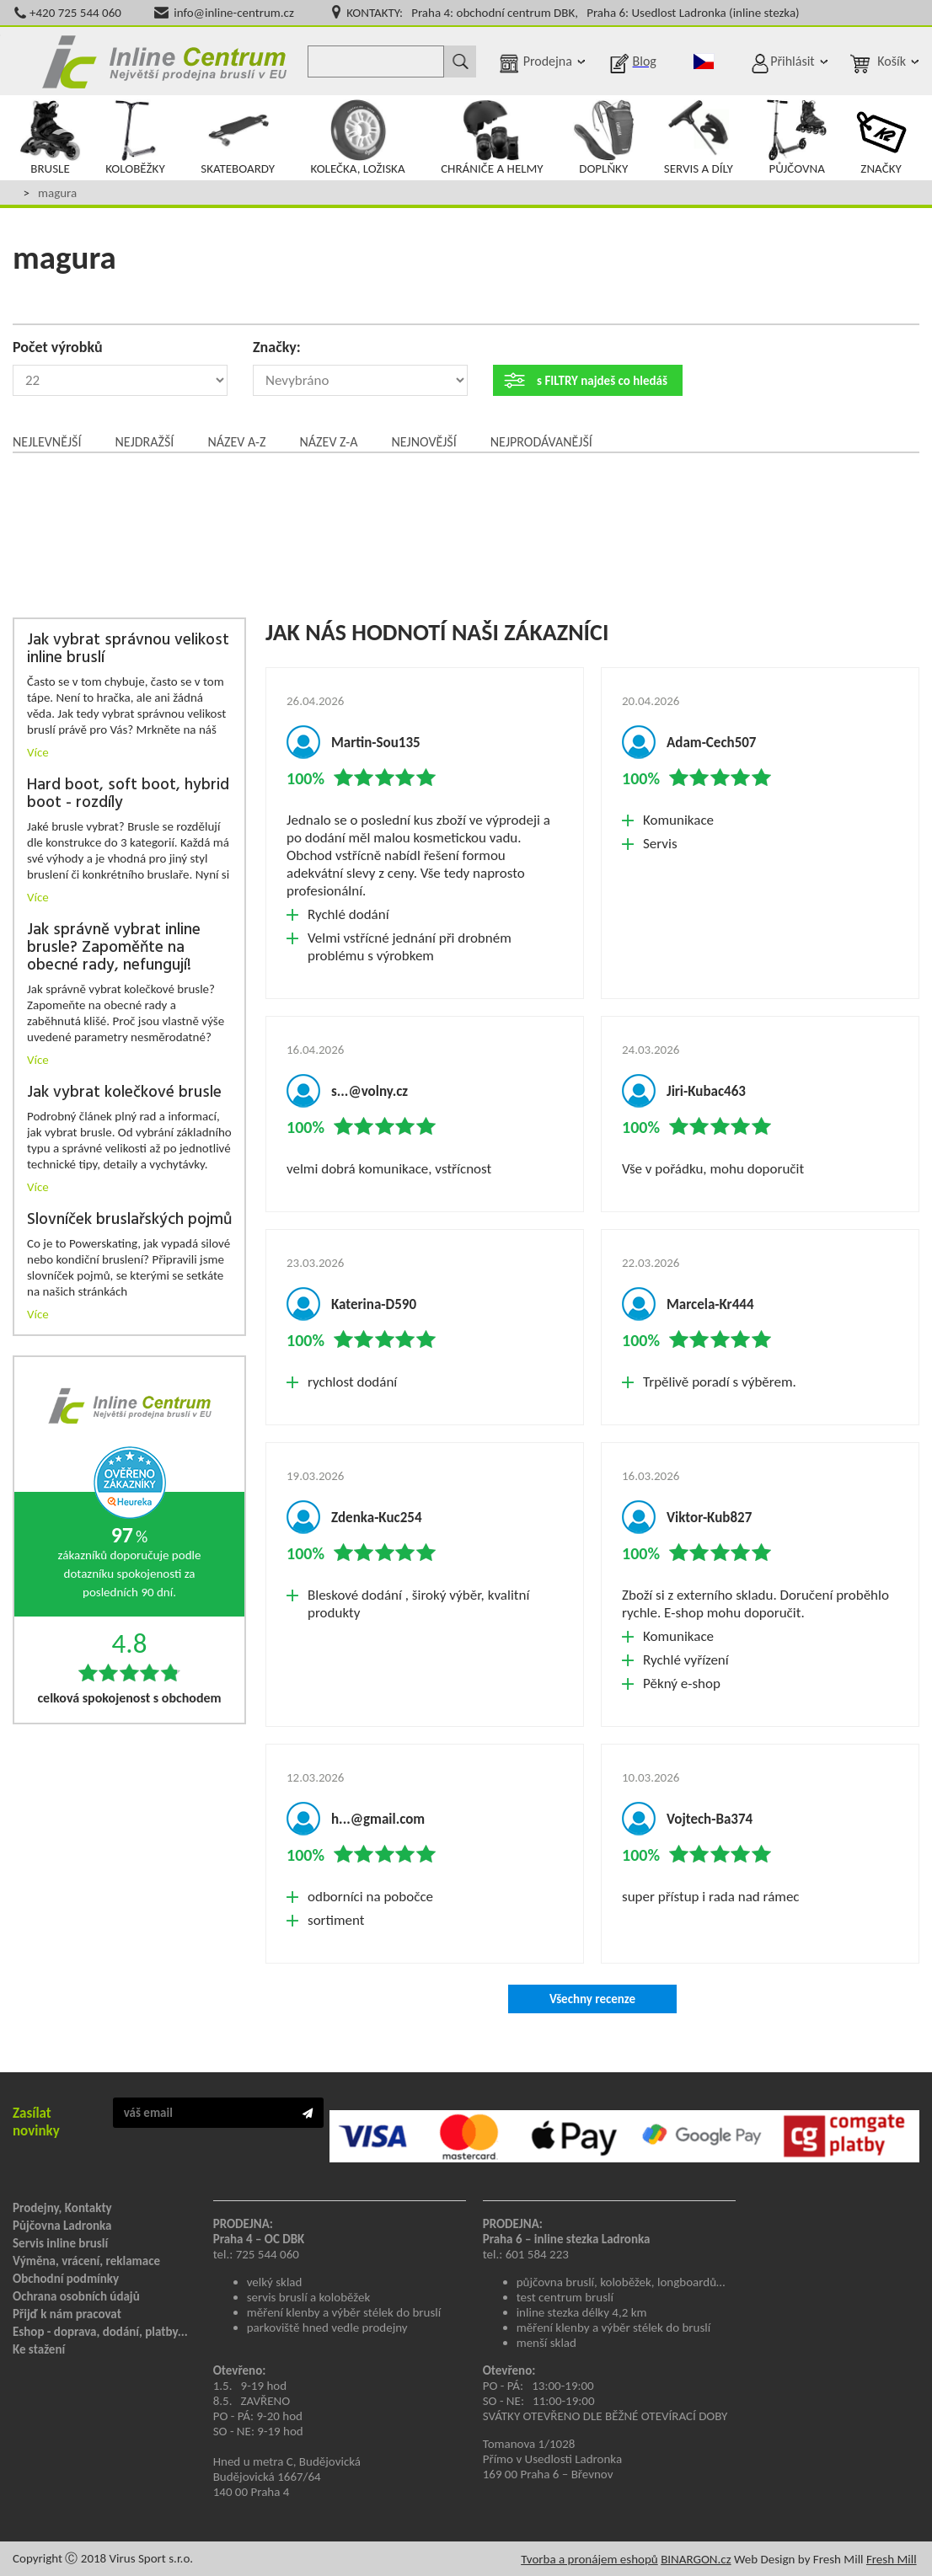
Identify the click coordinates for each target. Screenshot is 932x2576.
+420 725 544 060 (75, 12)
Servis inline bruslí (60, 2243)
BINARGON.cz (696, 2559)
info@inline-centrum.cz (234, 12)
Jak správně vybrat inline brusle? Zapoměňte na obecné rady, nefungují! (114, 948)
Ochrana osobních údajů (76, 2296)
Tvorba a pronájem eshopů (589, 2559)
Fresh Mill (891, 2559)
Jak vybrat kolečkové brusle (124, 1093)
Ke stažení (39, 2349)
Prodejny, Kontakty (62, 2207)
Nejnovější (423, 442)
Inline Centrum (164, 61)
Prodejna (547, 61)
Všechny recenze (592, 1999)
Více (38, 752)
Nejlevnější (47, 442)
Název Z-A (329, 442)
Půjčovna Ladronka (62, 2225)
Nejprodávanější (541, 442)
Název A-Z (236, 442)
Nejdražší (144, 442)
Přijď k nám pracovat (67, 2314)
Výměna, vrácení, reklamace (86, 2261)
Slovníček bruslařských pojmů (129, 1220)
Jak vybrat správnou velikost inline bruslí (128, 649)
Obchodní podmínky (66, 2278)
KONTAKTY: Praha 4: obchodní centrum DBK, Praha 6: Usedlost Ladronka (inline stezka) (572, 12)
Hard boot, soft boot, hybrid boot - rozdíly (128, 794)
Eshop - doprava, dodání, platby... (100, 2331)
